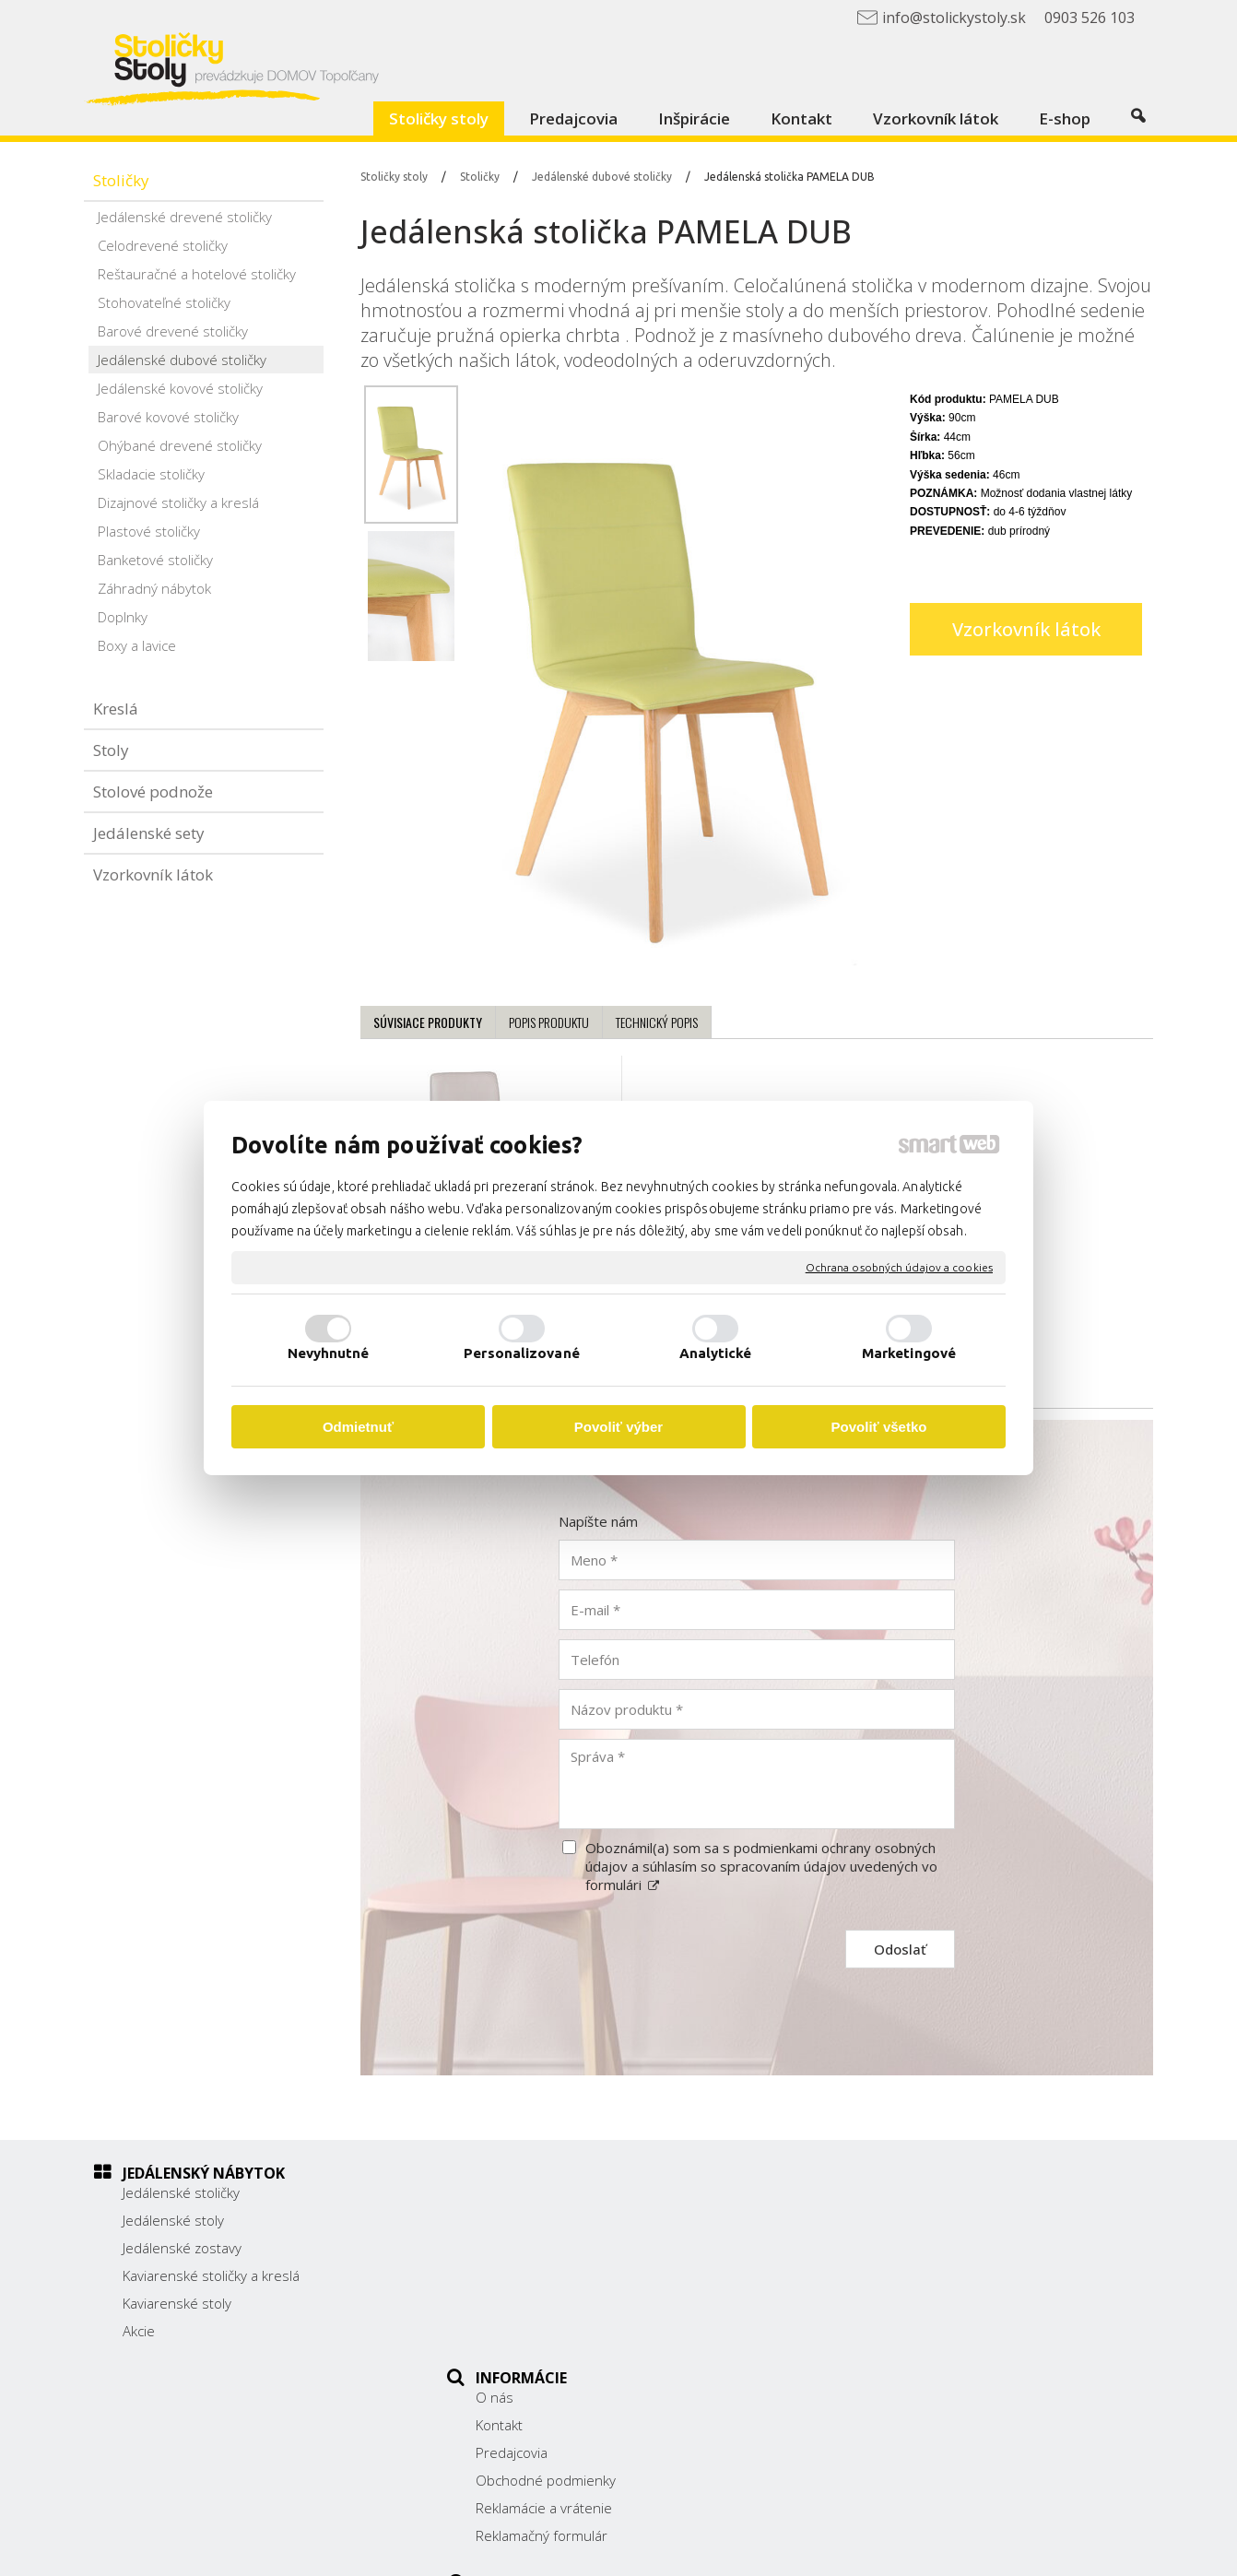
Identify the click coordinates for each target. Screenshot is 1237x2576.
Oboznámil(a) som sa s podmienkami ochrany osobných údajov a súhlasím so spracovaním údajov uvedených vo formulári (761, 1866)
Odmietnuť (358, 1427)
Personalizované (522, 1353)
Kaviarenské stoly (177, 2303)
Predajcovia (522, 2248)
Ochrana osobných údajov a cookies (899, 1267)
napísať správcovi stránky (662, 2549)
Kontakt (509, 2220)
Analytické (715, 1353)
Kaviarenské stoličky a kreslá (211, 2275)
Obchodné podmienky (556, 2275)
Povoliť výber (618, 1427)
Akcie (139, 2331)
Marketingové (909, 1353)
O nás (505, 2192)
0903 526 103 (887, 2294)
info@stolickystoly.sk (907, 2314)
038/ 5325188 (888, 2273)
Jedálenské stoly (173, 2220)
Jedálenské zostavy (182, 2248)
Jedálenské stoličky (181, 2192)
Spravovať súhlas (978, 2549)
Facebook (872, 2341)
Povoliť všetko (879, 1427)
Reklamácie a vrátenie (554, 2303)
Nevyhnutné (329, 1353)
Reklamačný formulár (552, 2331)
